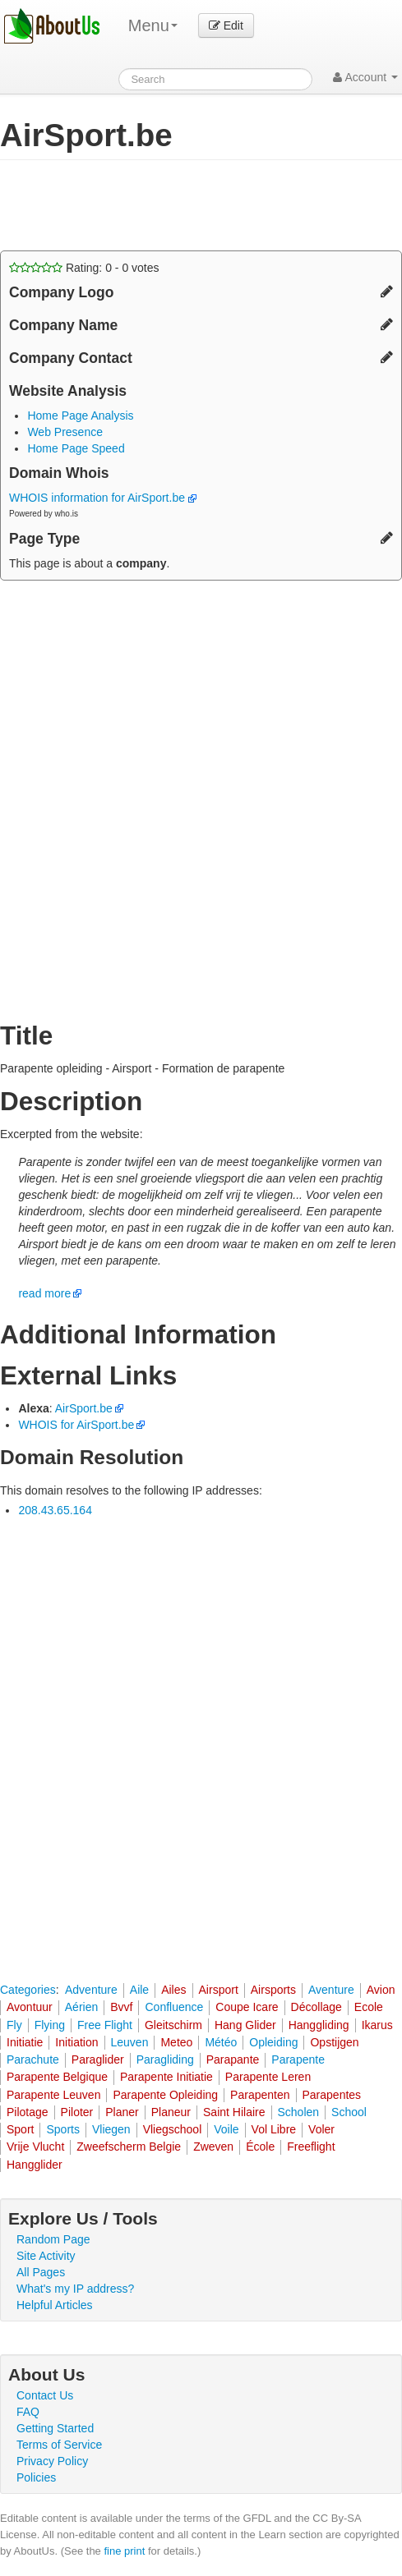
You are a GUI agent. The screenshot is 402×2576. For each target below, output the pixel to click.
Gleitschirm (173, 2025)
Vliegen (111, 2129)
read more (44, 1293)
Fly (14, 2025)
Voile (226, 2129)
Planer (121, 2112)
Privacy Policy (52, 2461)
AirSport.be (84, 1408)
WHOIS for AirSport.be (76, 1424)
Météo (221, 2042)
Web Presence (65, 432)
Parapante (233, 2059)
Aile (139, 1989)
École (260, 2146)
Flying (50, 2025)
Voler (321, 2129)
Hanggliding (319, 2025)
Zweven (213, 2146)
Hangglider (34, 2164)
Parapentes (332, 2094)
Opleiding (273, 2042)
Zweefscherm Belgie (128, 2146)
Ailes (173, 1989)
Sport (20, 2129)
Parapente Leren (268, 2076)
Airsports (273, 1989)
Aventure (331, 1989)
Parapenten (259, 2094)
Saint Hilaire (234, 2112)
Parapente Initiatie (166, 2076)
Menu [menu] (153, 25)
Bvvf (121, 2007)
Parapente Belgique (57, 2076)
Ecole (368, 2007)
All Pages (40, 2272)
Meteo (176, 2042)
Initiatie (25, 2042)
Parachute (33, 2059)
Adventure (91, 1989)
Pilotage (28, 2112)
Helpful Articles (54, 2305)
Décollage (316, 2007)
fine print (124, 2551)
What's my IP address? (75, 2288)
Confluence (174, 2007)
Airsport (218, 1989)
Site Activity (46, 2255)
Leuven (130, 2042)
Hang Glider (245, 2025)
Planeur (171, 2112)
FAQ (27, 2411)
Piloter (77, 2112)
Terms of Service (59, 2444)
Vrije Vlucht (35, 2146)
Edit (226, 25)
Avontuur (30, 2007)
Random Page (53, 2239)
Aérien (81, 2007)
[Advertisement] (131, 205)
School (349, 2112)
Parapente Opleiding (165, 2094)
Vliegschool (172, 2129)
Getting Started (55, 2428)
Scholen (299, 2112)
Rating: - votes (84, 267)
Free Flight (104, 2025)
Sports (62, 2129)
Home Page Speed (75, 448)
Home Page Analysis (80, 415)
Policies (36, 2477)
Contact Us (44, 2395)
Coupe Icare (246, 2007)
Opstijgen (334, 2042)
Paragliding (165, 2059)
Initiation (76, 2042)
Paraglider (98, 2059)
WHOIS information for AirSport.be (102, 497)
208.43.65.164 (55, 1510)
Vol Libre (274, 2129)
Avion (381, 1989)
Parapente (298, 2059)
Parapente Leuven (53, 2094)
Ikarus (377, 2025)
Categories (28, 1989)
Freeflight (311, 2146)
